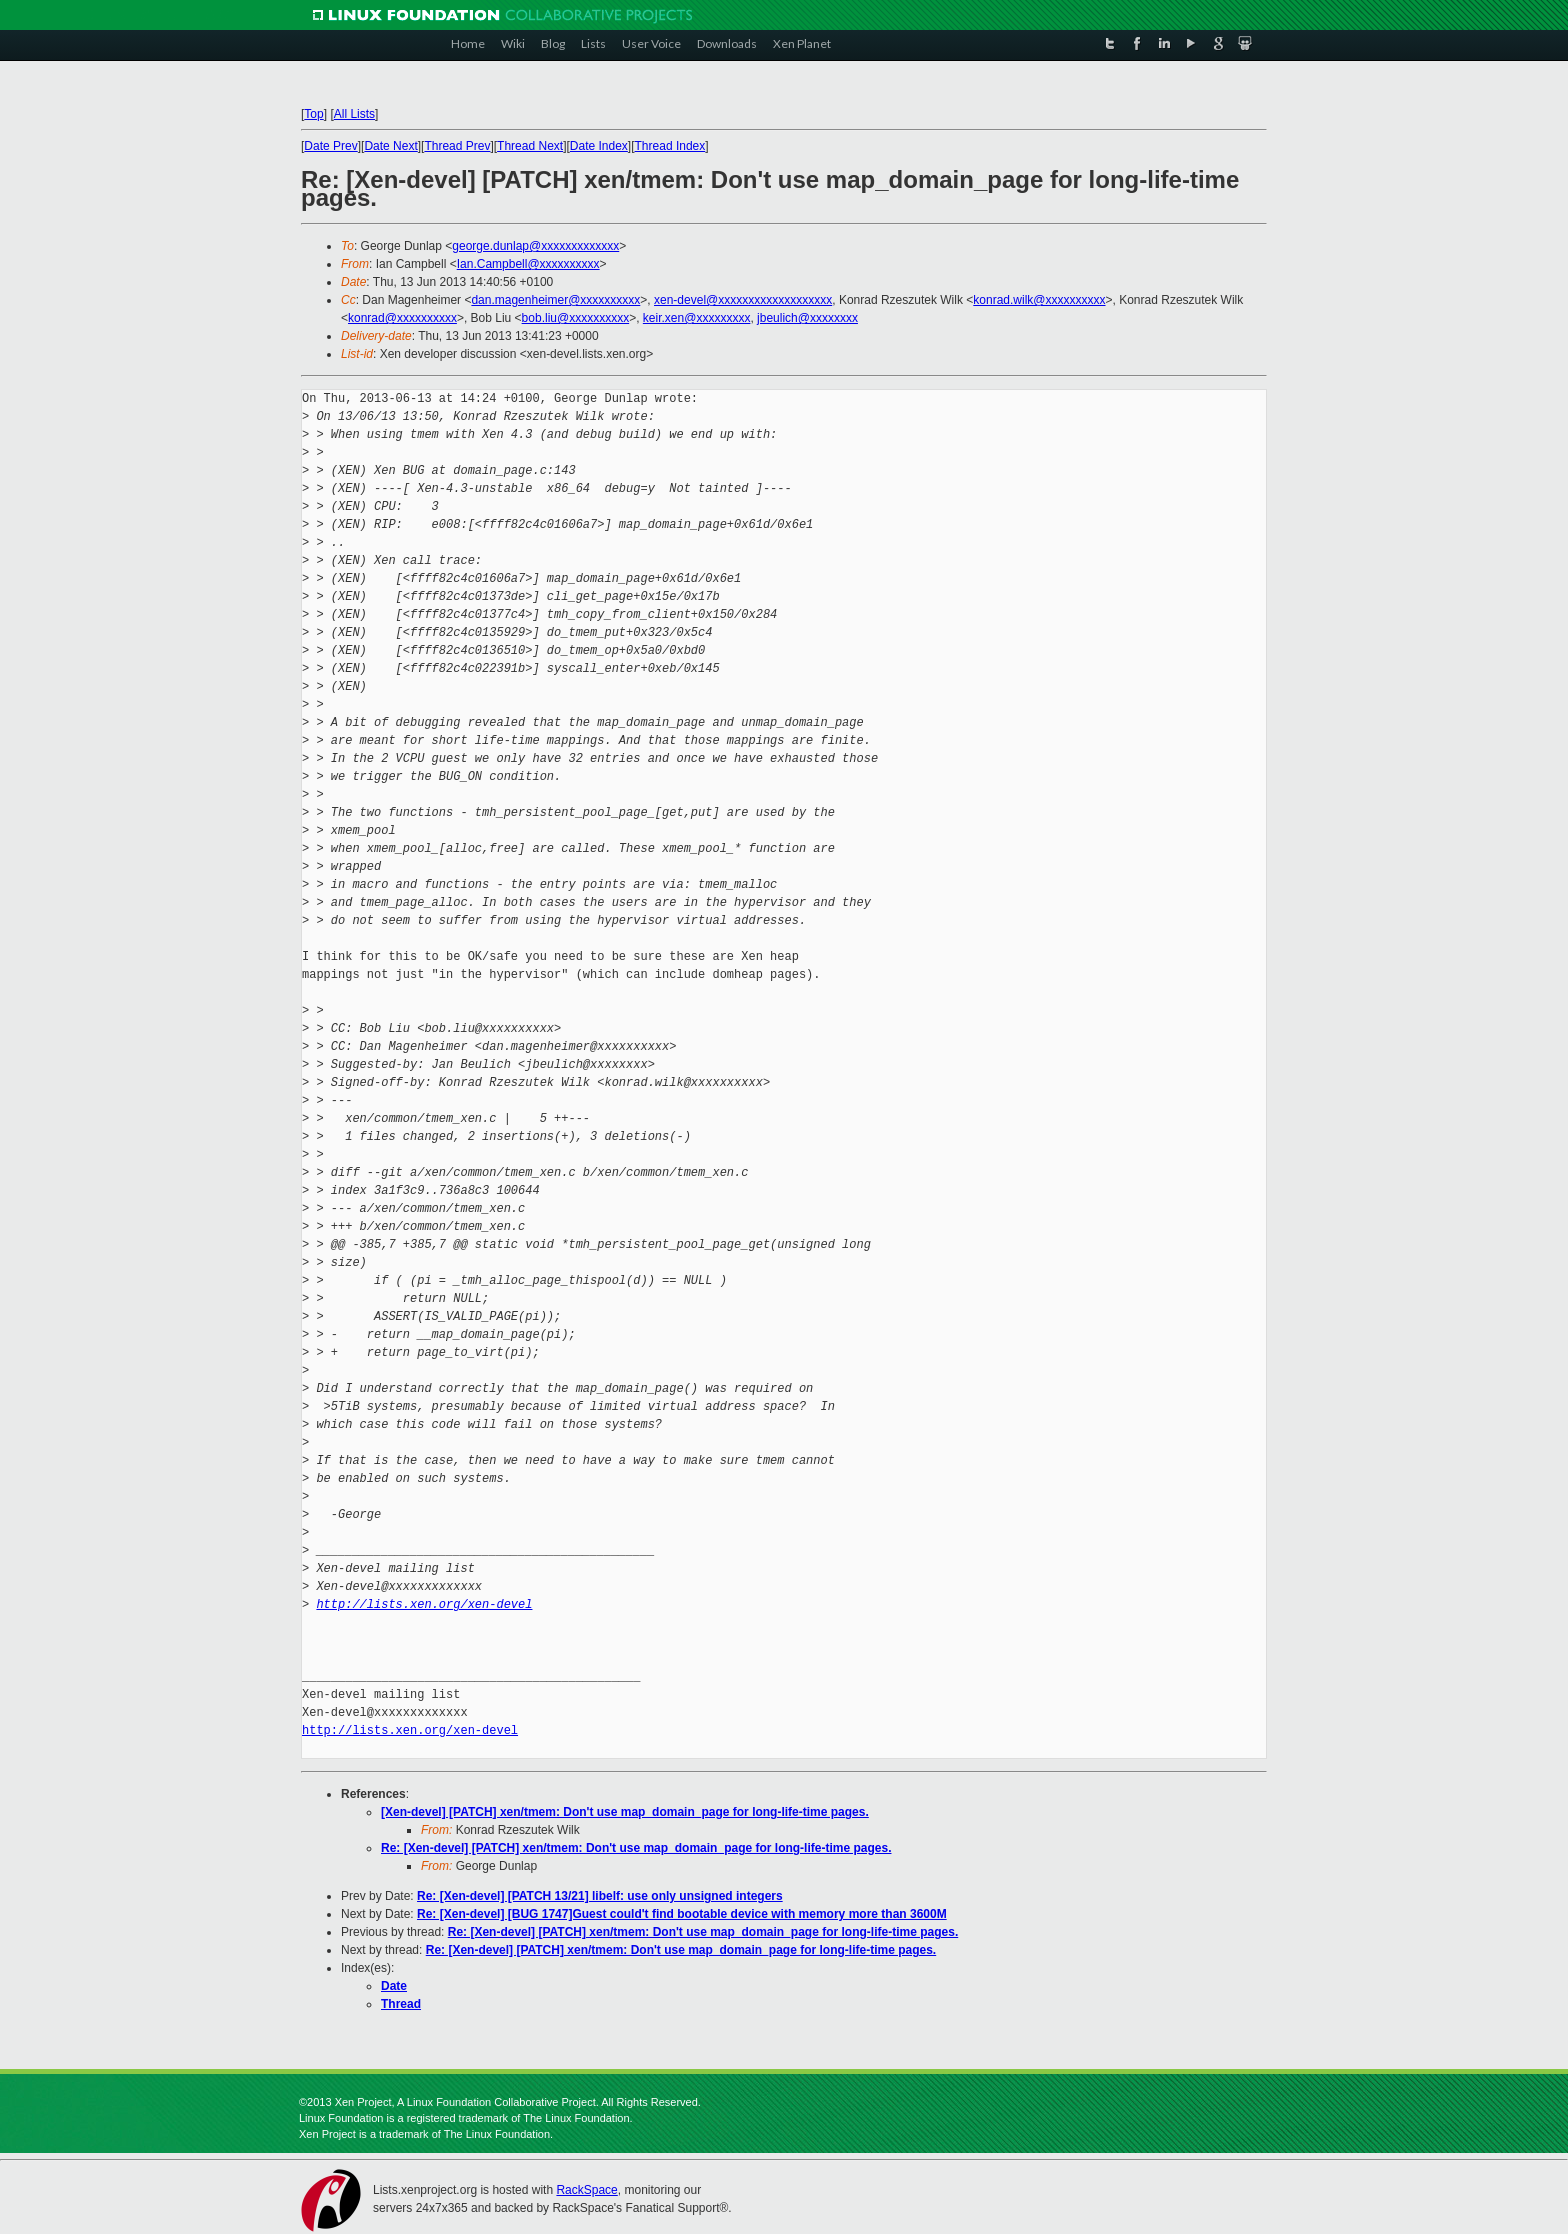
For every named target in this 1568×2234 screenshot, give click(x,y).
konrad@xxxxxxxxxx (402, 318)
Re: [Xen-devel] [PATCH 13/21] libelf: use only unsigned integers (600, 1896)
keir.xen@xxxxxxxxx (697, 318)
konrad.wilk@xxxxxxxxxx (1039, 300)
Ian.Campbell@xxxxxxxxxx (528, 264)
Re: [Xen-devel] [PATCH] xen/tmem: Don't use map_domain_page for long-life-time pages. (636, 1848)
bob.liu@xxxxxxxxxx (576, 318)
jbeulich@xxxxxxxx (807, 318)
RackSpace (586, 2190)
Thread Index (670, 146)
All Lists (354, 114)
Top (313, 114)
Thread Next (530, 146)
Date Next (390, 146)
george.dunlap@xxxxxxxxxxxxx (535, 246)
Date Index (599, 146)
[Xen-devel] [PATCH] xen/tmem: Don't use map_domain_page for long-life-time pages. (625, 1812)
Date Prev (330, 146)
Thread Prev (457, 146)
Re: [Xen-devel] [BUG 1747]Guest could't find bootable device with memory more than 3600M (682, 1914)
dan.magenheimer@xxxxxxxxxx (555, 300)
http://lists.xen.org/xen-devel (424, 1604)
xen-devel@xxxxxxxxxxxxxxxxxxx (743, 300)
